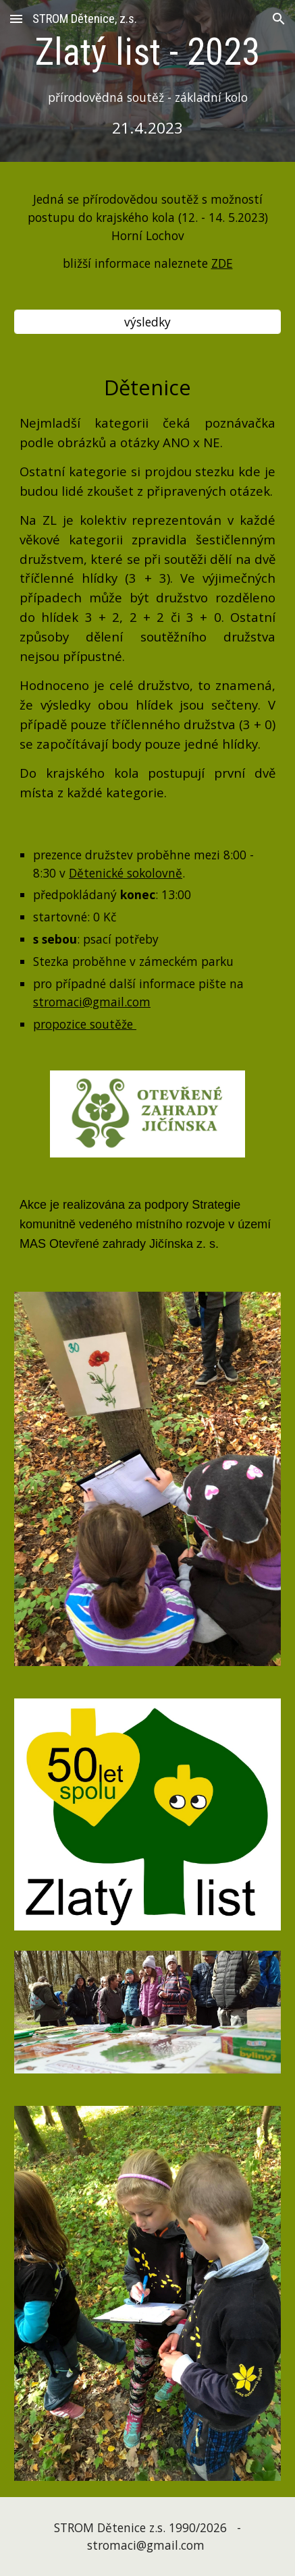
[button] (16, 18)
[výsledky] (147, 322)
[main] (147, 84)
